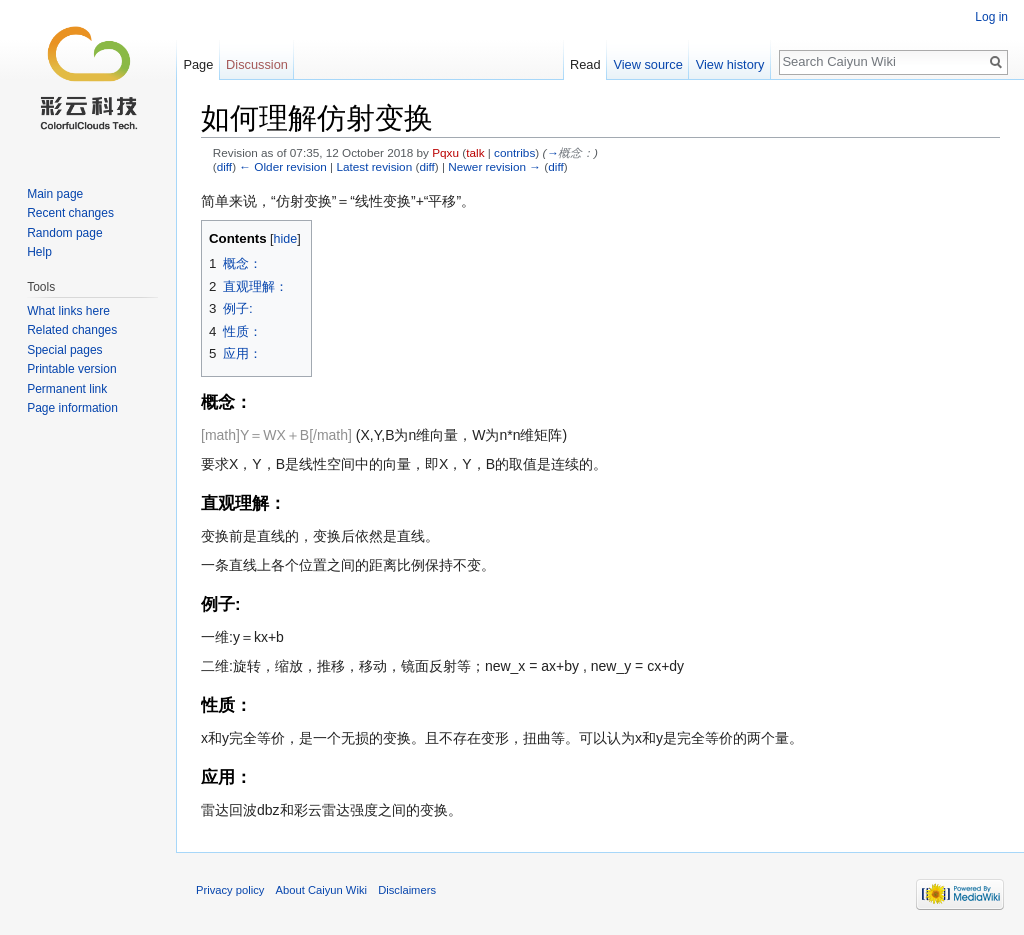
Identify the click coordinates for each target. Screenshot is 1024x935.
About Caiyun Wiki (321, 890)
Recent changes (70, 213)
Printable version (71, 369)
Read (585, 64)
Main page (55, 194)
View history (730, 64)
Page (198, 64)
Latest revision (374, 166)
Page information (72, 408)
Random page (64, 233)
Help (39, 252)
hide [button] (286, 239)
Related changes (72, 330)
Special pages (64, 350)
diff (224, 166)
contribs (514, 152)
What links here (68, 311)
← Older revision (283, 166)
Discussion (257, 64)
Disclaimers (407, 890)
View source (647, 64)
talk (475, 152)
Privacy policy (230, 890)
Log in (991, 17)
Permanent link (67, 389)
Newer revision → (494, 166)
